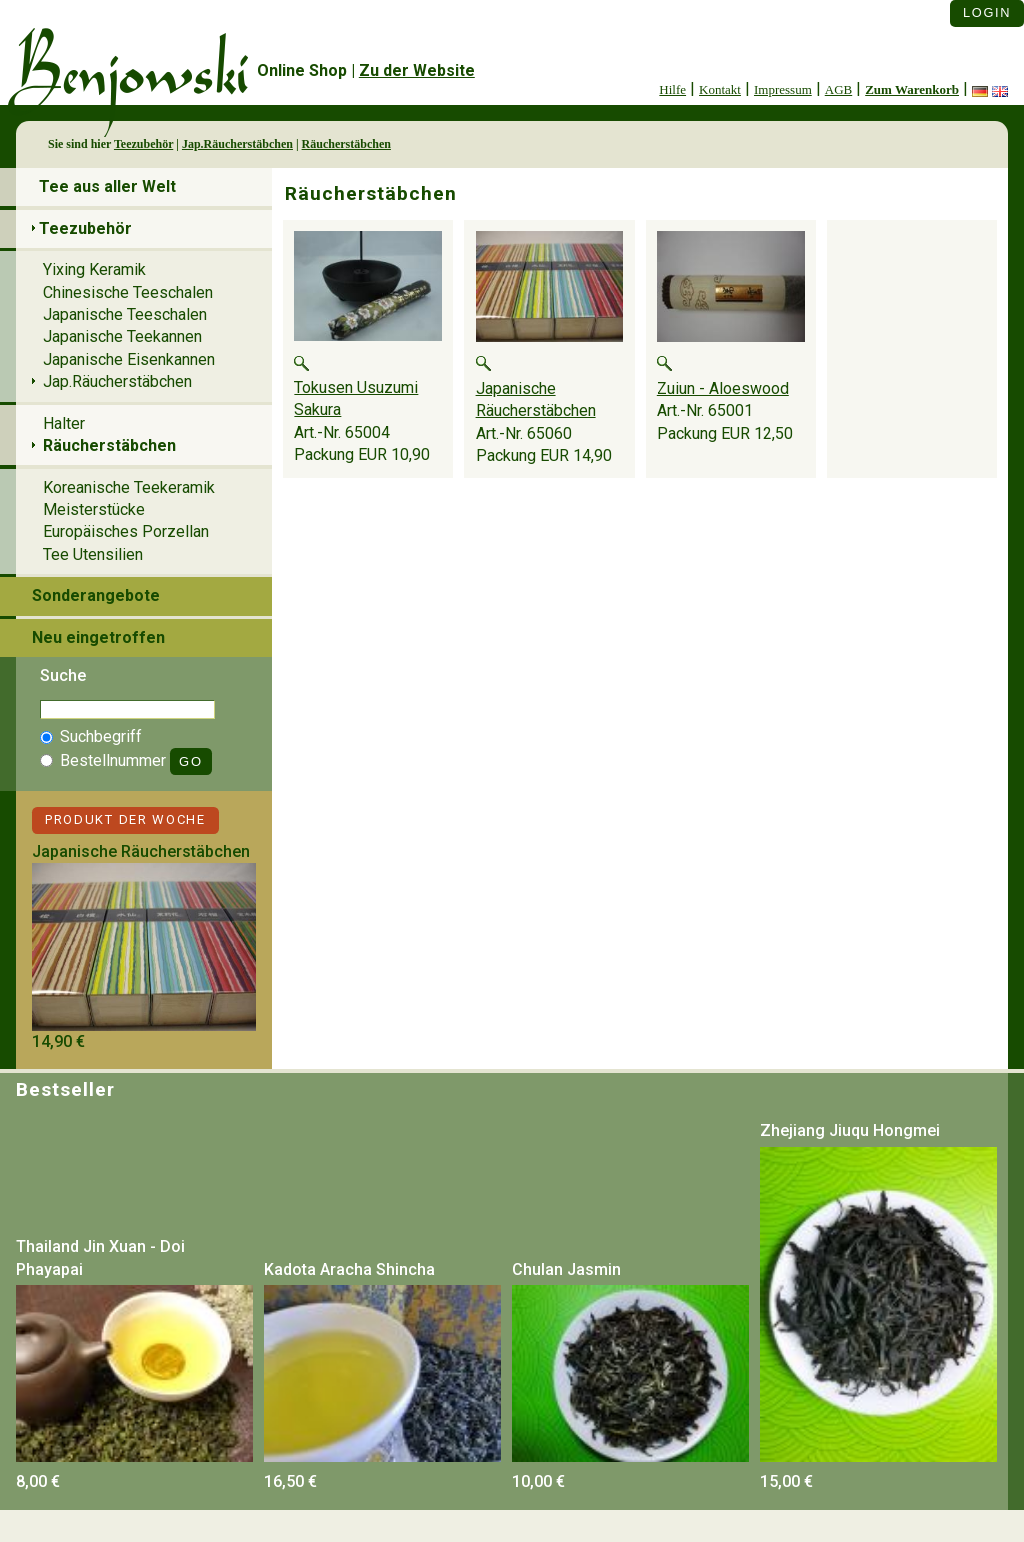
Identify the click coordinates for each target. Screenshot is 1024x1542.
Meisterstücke (94, 509)
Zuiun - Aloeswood (723, 388)
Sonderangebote (96, 595)
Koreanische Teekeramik (129, 487)
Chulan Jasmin (566, 1269)
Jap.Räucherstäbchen (237, 144)
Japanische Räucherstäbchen (141, 851)
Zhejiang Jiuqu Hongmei (850, 1130)
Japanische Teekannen (122, 336)
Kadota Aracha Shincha (349, 1269)
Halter (64, 423)
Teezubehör (143, 144)
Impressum (783, 89)
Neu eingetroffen (98, 637)
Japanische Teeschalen (125, 314)
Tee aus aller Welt (107, 186)
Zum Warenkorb (912, 89)
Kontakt (720, 89)
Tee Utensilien (93, 554)
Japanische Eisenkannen (129, 359)
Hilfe (672, 89)
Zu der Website (417, 70)
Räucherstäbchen (346, 144)
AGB (838, 89)
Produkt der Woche (125, 819)
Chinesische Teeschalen (128, 292)
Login (987, 12)
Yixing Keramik (94, 269)
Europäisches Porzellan (126, 531)
